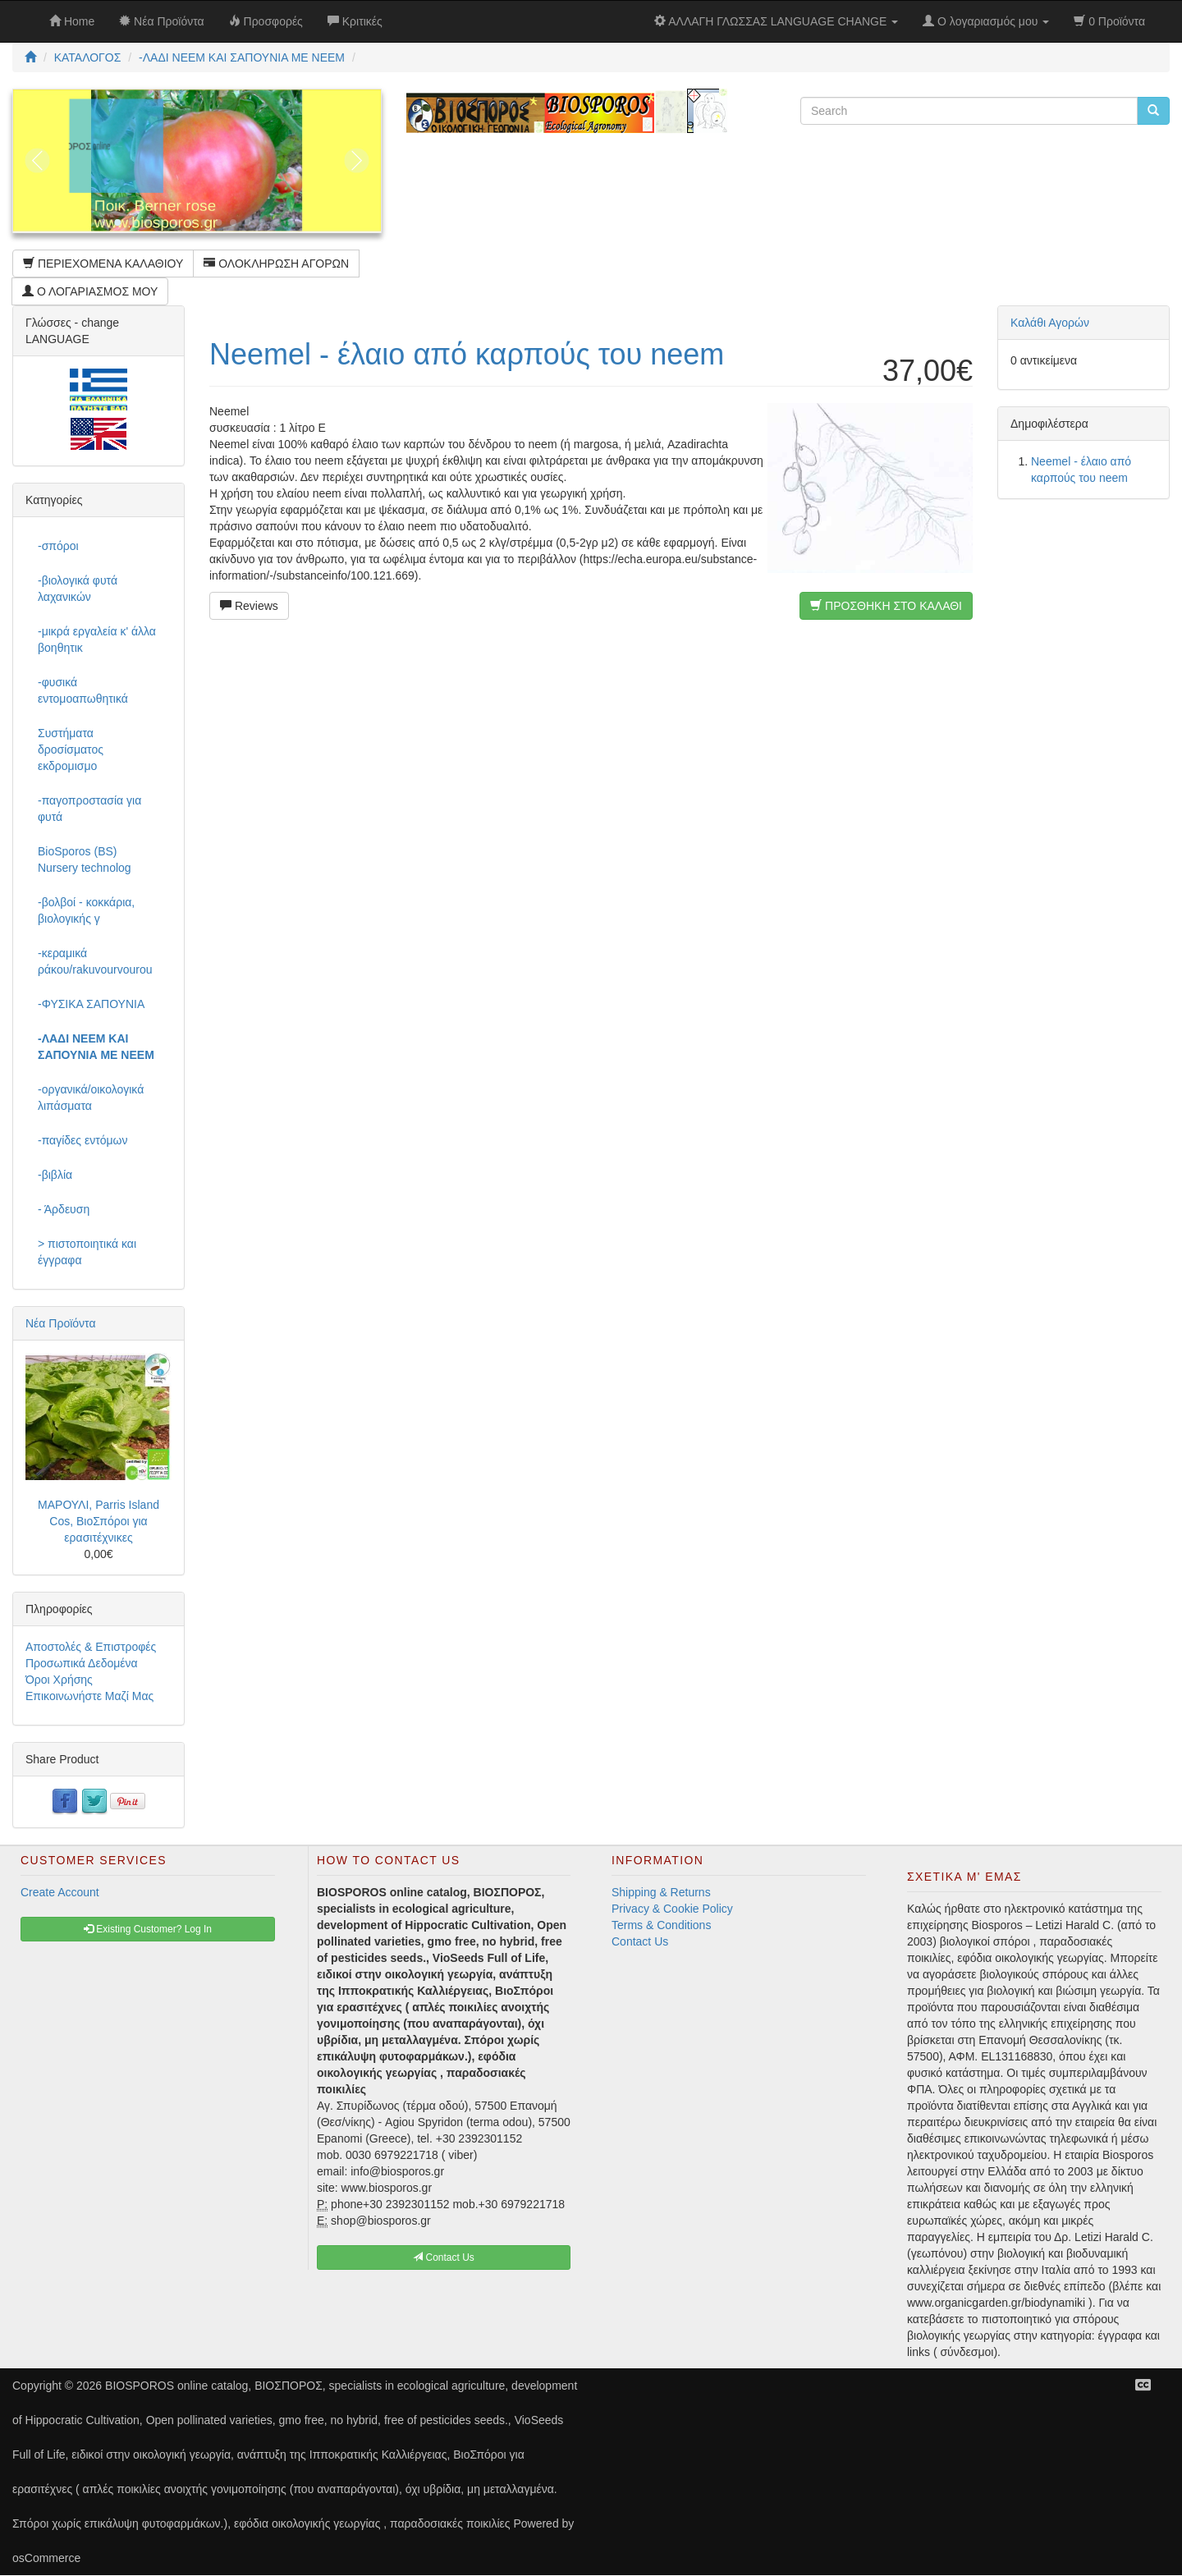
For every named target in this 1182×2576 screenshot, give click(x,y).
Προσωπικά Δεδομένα (81, 1663)
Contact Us (640, 1941)
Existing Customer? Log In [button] (148, 1929)
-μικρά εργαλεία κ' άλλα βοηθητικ (97, 639)
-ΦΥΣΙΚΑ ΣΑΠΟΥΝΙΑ (91, 1004)
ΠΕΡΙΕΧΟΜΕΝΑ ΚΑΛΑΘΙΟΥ (103, 263)
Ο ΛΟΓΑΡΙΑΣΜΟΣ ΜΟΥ (90, 291)
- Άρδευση (63, 1209)
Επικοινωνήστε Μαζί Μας (89, 1696)
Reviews (249, 605)
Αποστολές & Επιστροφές (90, 1646)
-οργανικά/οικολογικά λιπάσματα (91, 1097)
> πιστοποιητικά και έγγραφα (87, 1252)
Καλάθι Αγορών (1049, 322)
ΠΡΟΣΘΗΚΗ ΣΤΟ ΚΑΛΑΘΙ (886, 605)
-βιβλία (55, 1174)
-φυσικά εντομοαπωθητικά (83, 690)
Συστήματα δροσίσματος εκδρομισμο (70, 749)
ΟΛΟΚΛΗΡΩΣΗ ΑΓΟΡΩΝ (276, 263)
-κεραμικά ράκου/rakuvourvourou (95, 961)
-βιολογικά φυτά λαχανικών (77, 588)
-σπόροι (58, 545)
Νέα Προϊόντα (60, 1323)
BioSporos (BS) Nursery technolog (84, 859)
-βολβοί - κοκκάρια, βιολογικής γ (86, 910)
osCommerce (46, 2558)
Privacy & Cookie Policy (672, 1908)
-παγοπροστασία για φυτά (89, 808)
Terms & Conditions (661, 1925)
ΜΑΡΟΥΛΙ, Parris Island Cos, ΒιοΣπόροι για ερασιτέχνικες (98, 1521)
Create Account (60, 1892)
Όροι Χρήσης (59, 1679)
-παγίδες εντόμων (83, 1140)
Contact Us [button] (443, 2257)
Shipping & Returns (661, 1892)
